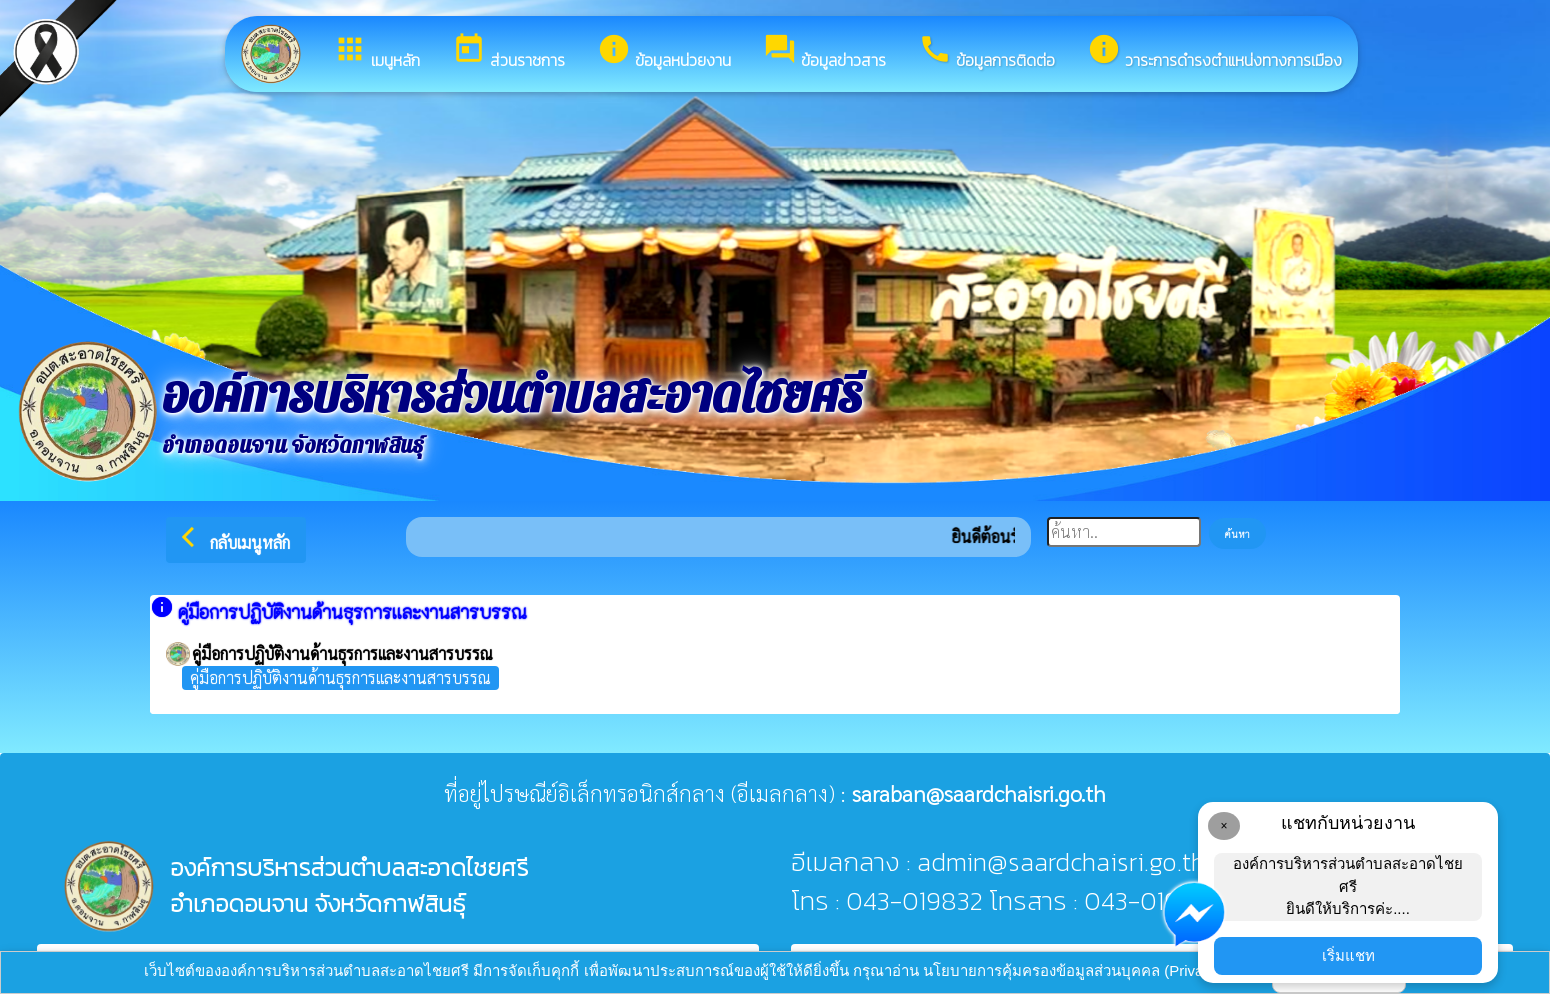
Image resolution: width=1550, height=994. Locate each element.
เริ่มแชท (1348, 955)
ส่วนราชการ (508, 52)
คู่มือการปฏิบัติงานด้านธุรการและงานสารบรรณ (340, 677)
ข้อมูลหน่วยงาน (664, 52)
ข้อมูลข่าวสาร (824, 52)
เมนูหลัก (376, 52)
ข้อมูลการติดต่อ (986, 52)
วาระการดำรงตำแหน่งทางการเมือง (1214, 52)
